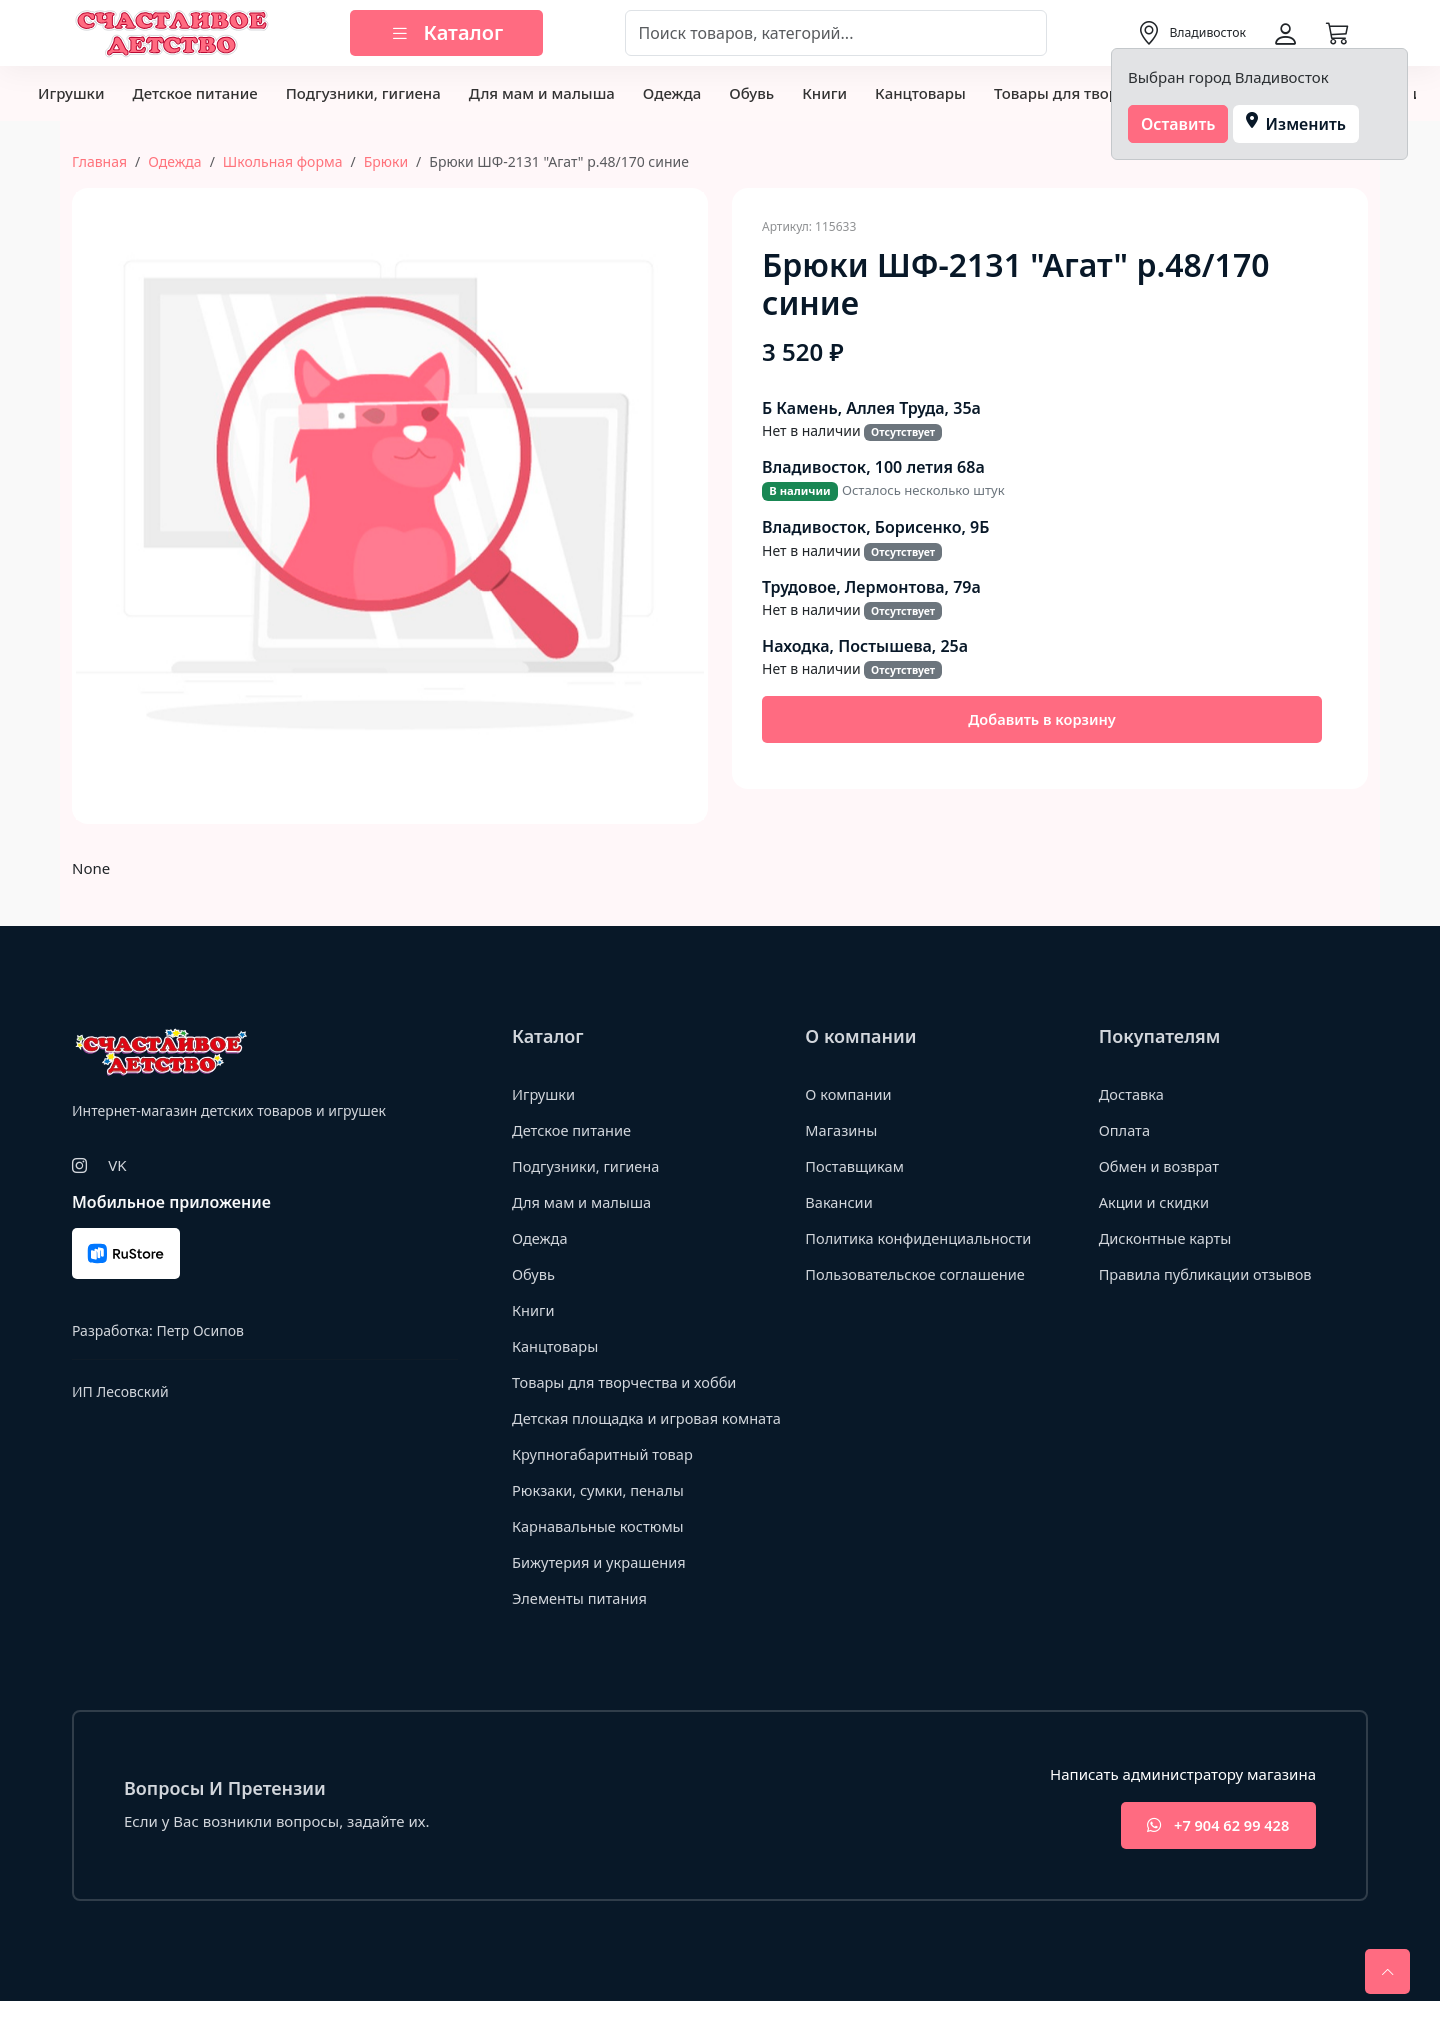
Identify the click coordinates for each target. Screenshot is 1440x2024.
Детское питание (194, 93)
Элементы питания (581, 1620)
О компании (849, 1094)
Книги (824, 93)
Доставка (1132, 1094)
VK (117, 1165)
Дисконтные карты (1167, 1238)
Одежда (672, 93)
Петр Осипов (199, 1330)
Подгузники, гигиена (363, 93)
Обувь (751, 93)
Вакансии (839, 1202)
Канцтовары (920, 93)
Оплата (1125, 1130)
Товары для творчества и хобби (627, 1382)
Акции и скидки (1156, 1202)
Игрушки (71, 93)
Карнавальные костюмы (600, 1548)
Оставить (1178, 124)
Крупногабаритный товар (605, 1476)
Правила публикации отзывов (1208, 1274)
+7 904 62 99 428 (1213, 1848)
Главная (99, 161)
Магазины (842, 1130)
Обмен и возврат (1161, 1166)
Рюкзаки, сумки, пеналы (600, 1512)
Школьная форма (283, 161)
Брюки (386, 161)
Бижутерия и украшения (601, 1584)
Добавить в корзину (1042, 720)
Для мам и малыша (542, 93)
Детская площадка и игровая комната (618, 1428)
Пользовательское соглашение (918, 1274)
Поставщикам (855, 1166)
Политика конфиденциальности (921, 1238)
